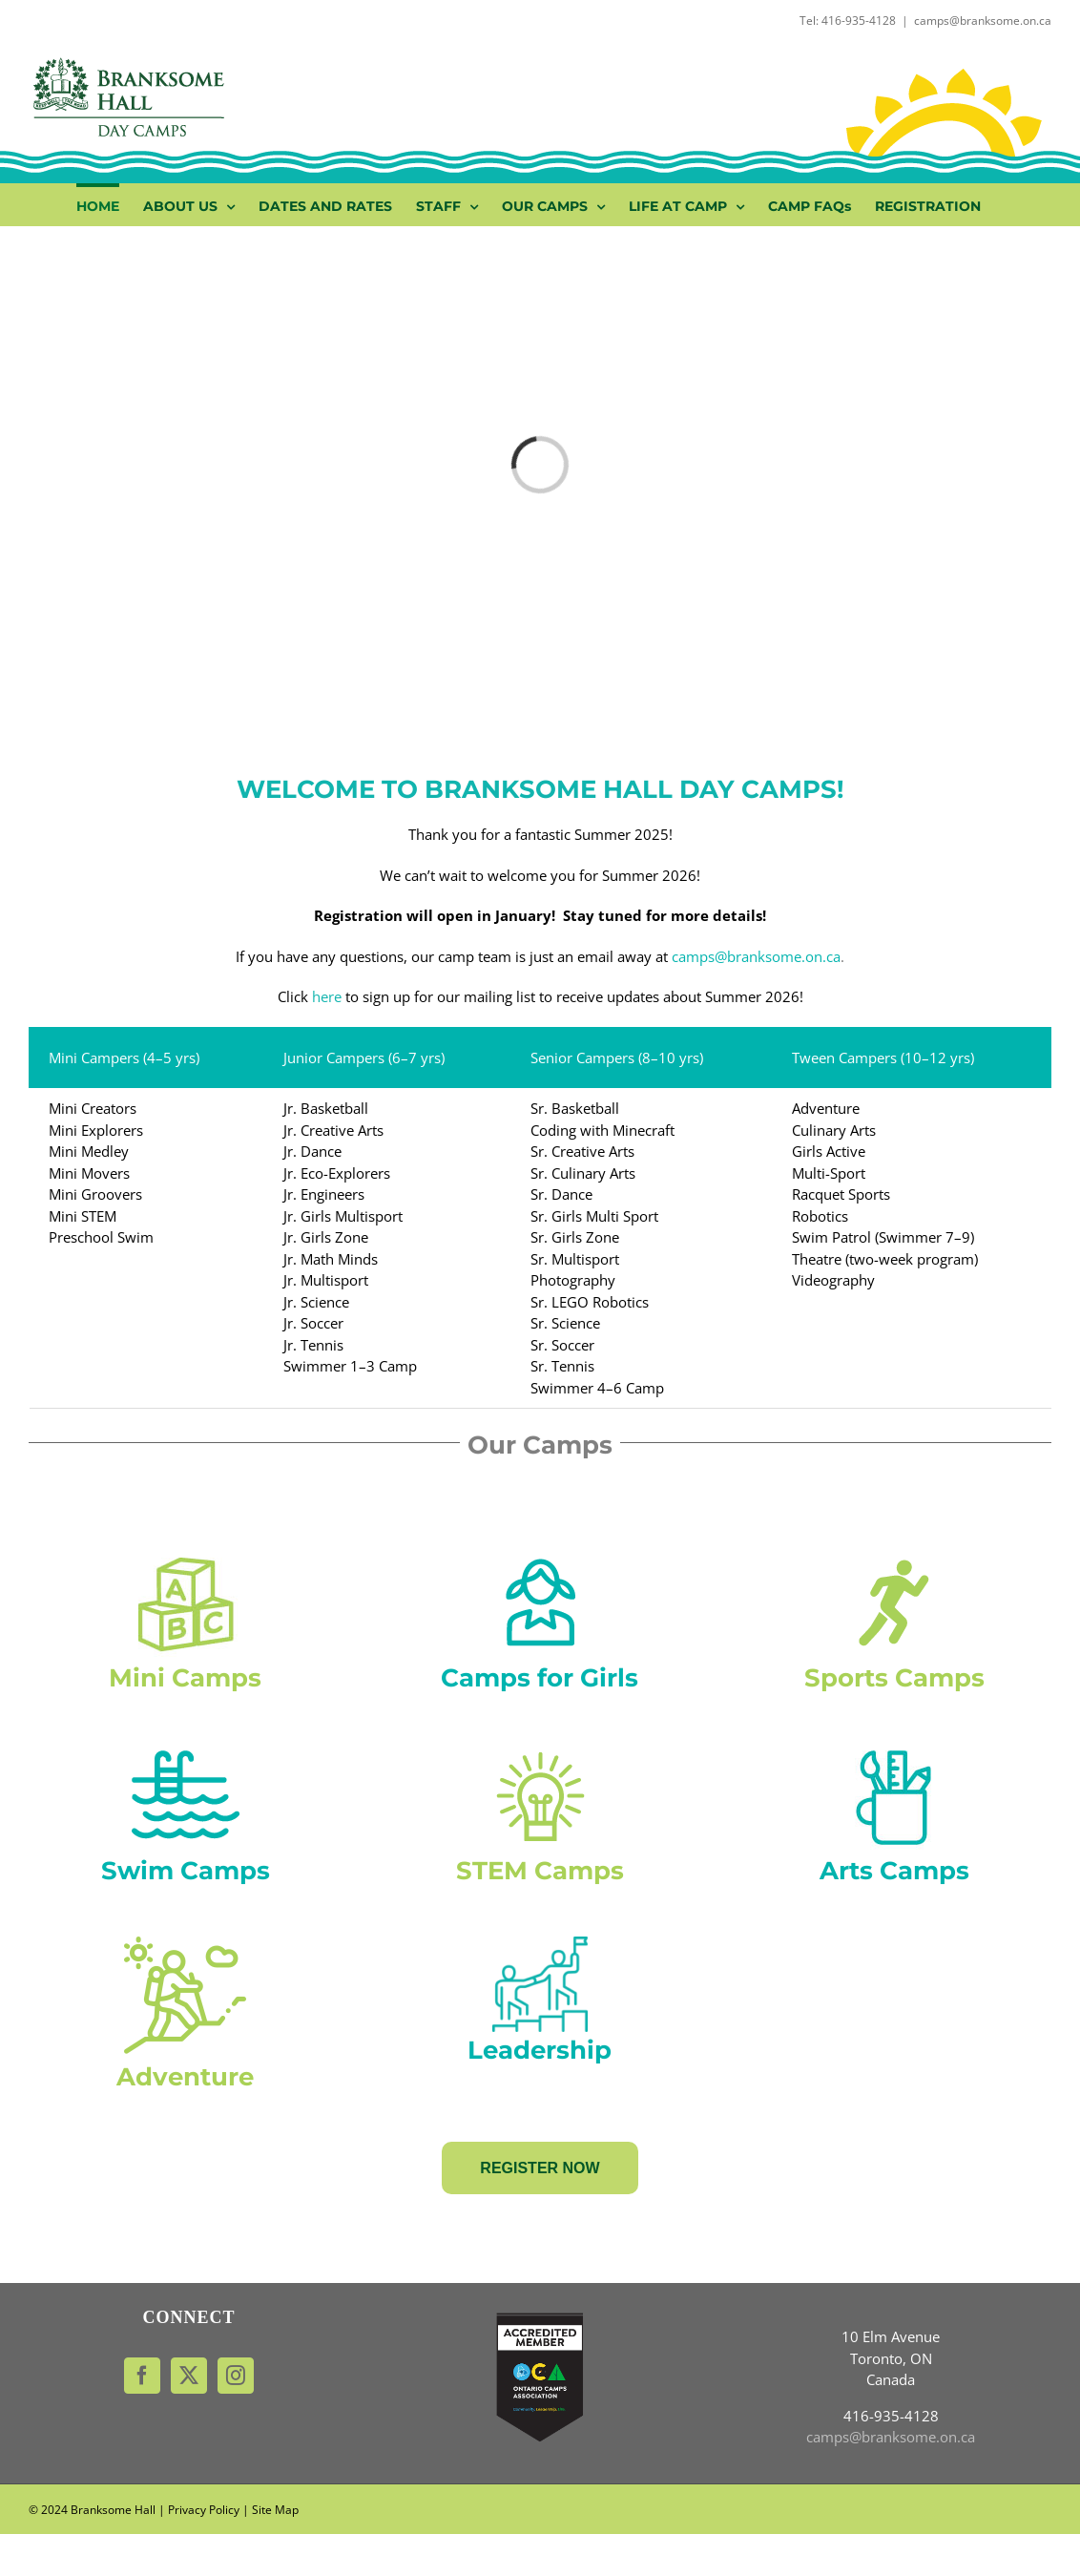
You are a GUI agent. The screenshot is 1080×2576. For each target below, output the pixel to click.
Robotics (820, 1215)
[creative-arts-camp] (894, 1749)
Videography (833, 1279)
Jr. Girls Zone (325, 1236)
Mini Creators (92, 1108)
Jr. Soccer (313, 1322)
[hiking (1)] (185, 1943)
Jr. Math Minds (332, 1258)
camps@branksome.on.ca (982, 20)
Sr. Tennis (562, 1365)
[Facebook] (142, 2375)
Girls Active (828, 1151)
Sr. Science (565, 1322)
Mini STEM (82, 1215)
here (327, 996)
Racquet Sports (841, 1194)
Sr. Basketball (574, 1108)
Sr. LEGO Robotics (589, 1301)
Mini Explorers (96, 1130)
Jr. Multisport (327, 1279)
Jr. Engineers (323, 1194)
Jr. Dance (312, 1151)
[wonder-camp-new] (539, 1749)
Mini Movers (89, 1173)
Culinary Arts (834, 1130)
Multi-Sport (828, 1173)
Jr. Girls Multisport (343, 1215)
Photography (572, 1279)
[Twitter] (189, 2375)
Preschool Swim (101, 1236)
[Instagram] (236, 2375)
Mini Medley (89, 1151)
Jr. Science (316, 1301)
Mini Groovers (95, 1194)
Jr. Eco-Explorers (336, 1173)
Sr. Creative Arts (582, 1151)
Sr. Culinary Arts (582, 1173)
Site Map (275, 2510)
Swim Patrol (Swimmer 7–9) (883, 1236)
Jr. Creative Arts (333, 1130)
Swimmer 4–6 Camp (597, 1387)
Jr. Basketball (325, 1108)
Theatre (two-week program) (885, 1258)
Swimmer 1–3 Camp (350, 1365)
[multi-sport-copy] (894, 1556)
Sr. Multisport (574, 1258)
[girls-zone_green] (539, 1556)
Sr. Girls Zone (574, 1236)
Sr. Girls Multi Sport (594, 1215)
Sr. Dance (561, 1194)
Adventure (826, 1108)
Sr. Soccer (562, 1344)
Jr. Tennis (313, 1344)
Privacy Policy (203, 2510)
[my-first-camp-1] (185, 1556)
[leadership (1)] (540, 1943)
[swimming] (185, 1749)
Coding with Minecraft (602, 1130)
